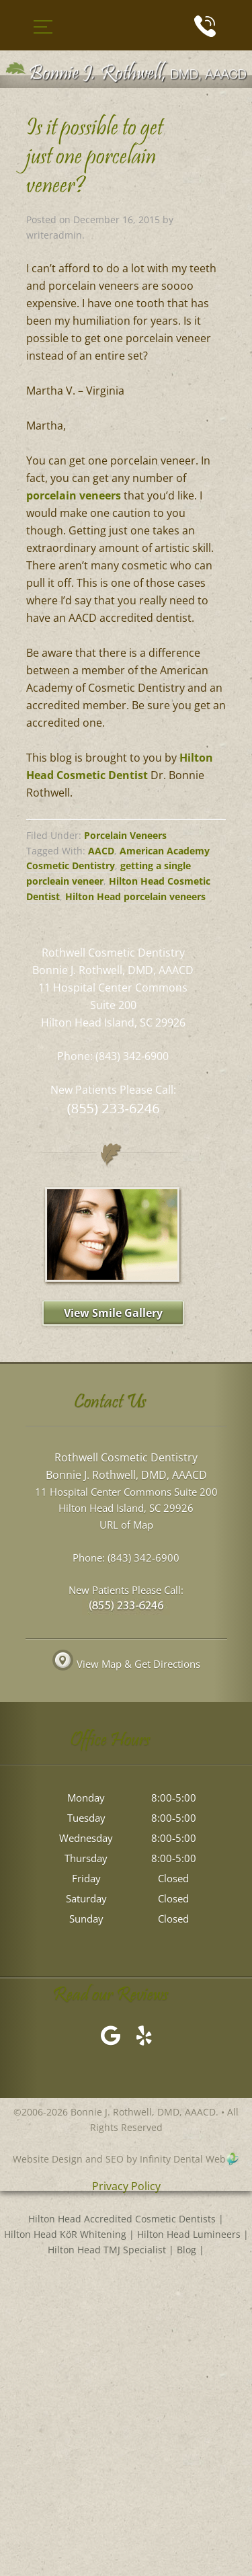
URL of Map (126, 1524)
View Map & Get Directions (126, 1664)
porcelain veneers (73, 495)
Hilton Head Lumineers (189, 2234)
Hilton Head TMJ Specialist (107, 2249)
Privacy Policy (126, 2186)
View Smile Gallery (113, 1312)
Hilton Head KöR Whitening (65, 2234)
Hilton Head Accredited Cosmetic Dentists (122, 2219)
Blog (186, 2249)
